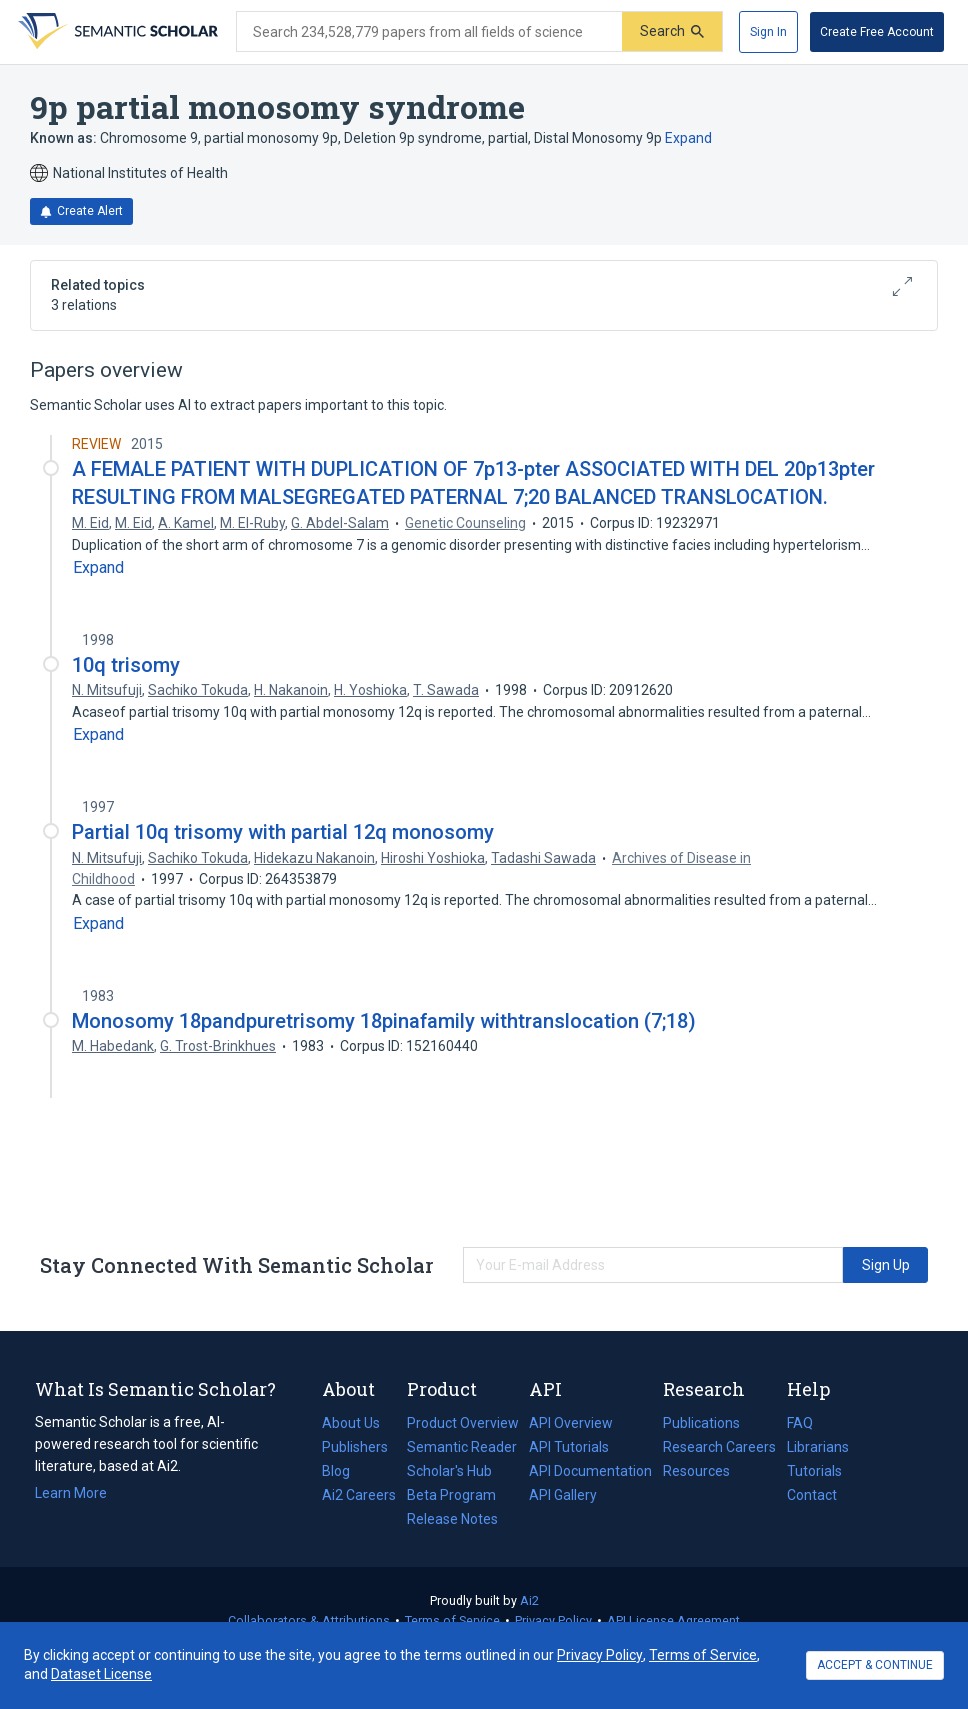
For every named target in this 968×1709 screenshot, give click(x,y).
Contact (812, 1495)
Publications (701, 1423)
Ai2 (529, 1600)
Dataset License (101, 1674)
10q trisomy (126, 665)
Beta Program (451, 1495)
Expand (688, 138)
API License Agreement (673, 1620)
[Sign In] (768, 32)
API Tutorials (569, 1447)
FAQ (800, 1423)
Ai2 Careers (359, 1495)
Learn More (71, 1493)
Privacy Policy (553, 1620)
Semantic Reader (462, 1447)
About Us (351, 1423)
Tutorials (814, 1471)
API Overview (571, 1423)
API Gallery (563, 1495)
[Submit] (672, 31)
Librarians (818, 1447)
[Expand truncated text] (98, 568)
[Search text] (429, 32)
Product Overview (463, 1423)
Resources (696, 1471)
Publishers (355, 1447)
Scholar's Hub (449, 1471)
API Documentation (590, 1471)
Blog (344, 1471)
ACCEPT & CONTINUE (875, 1665)
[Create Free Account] (877, 32)
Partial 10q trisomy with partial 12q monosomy (283, 832)
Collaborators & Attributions (309, 1620)
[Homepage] (116, 32)
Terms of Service (452, 1620)
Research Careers (719, 1447)
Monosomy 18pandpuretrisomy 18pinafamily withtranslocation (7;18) (384, 1021)
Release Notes (452, 1519)
